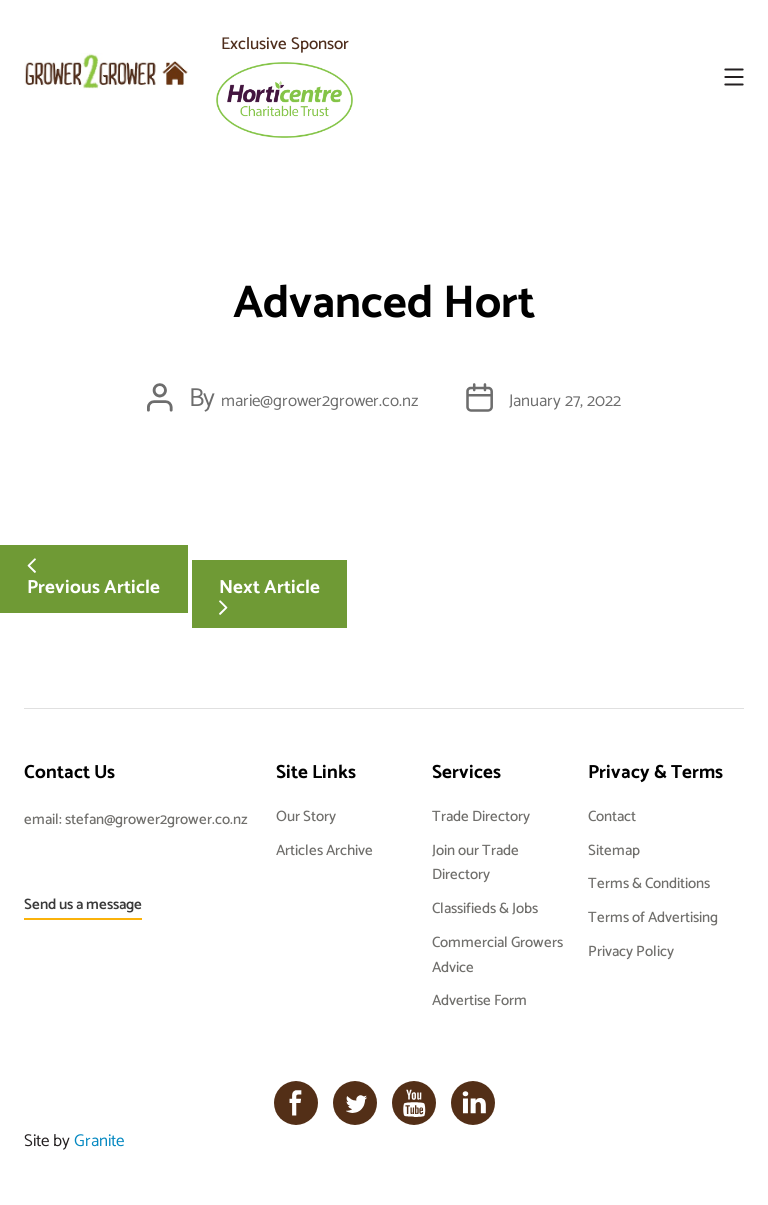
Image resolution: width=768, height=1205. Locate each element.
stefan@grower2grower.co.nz (156, 818)
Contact (612, 815)
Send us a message (83, 904)
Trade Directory (481, 815)
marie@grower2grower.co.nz (319, 400)
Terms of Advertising (653, 916)
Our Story (306, 815)
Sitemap (614, 849)
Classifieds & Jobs (485, 907)
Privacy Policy (631, 950)
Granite (99, 1140)
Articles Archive (324, 849)
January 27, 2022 (565, 400)
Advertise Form (479, 999)
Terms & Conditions (649, 882)
